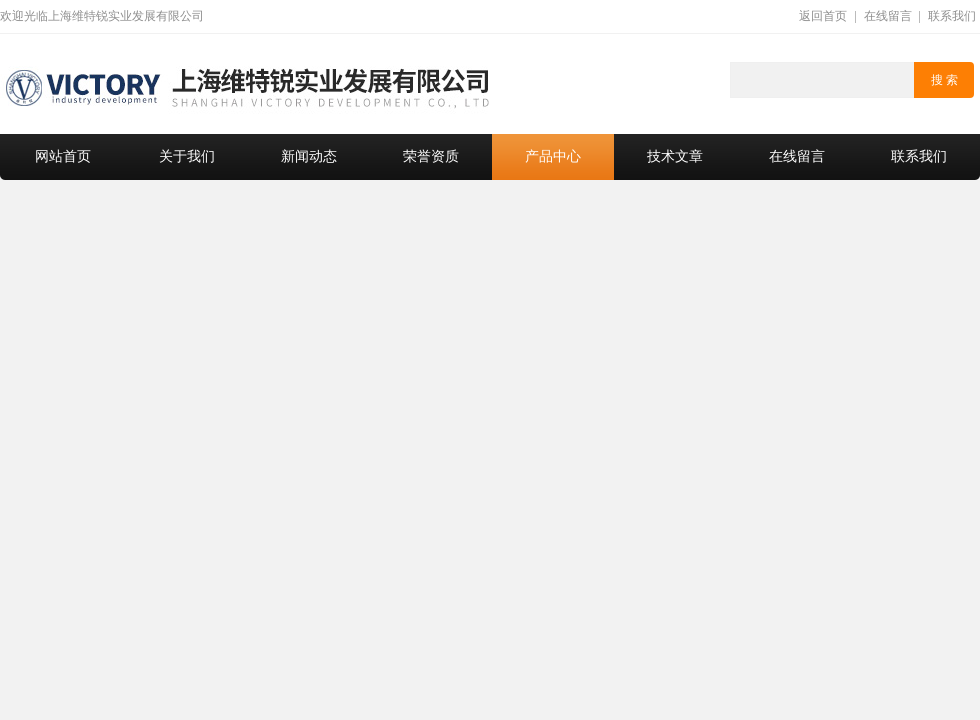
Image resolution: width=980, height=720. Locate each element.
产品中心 (553, 156)
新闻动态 (309, 156)
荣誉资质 (431, 156)
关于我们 (187, 156)
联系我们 (952, 16)
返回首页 (823, 16)
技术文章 (675, 156)
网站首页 (63, 156)
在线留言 (888, 16)
